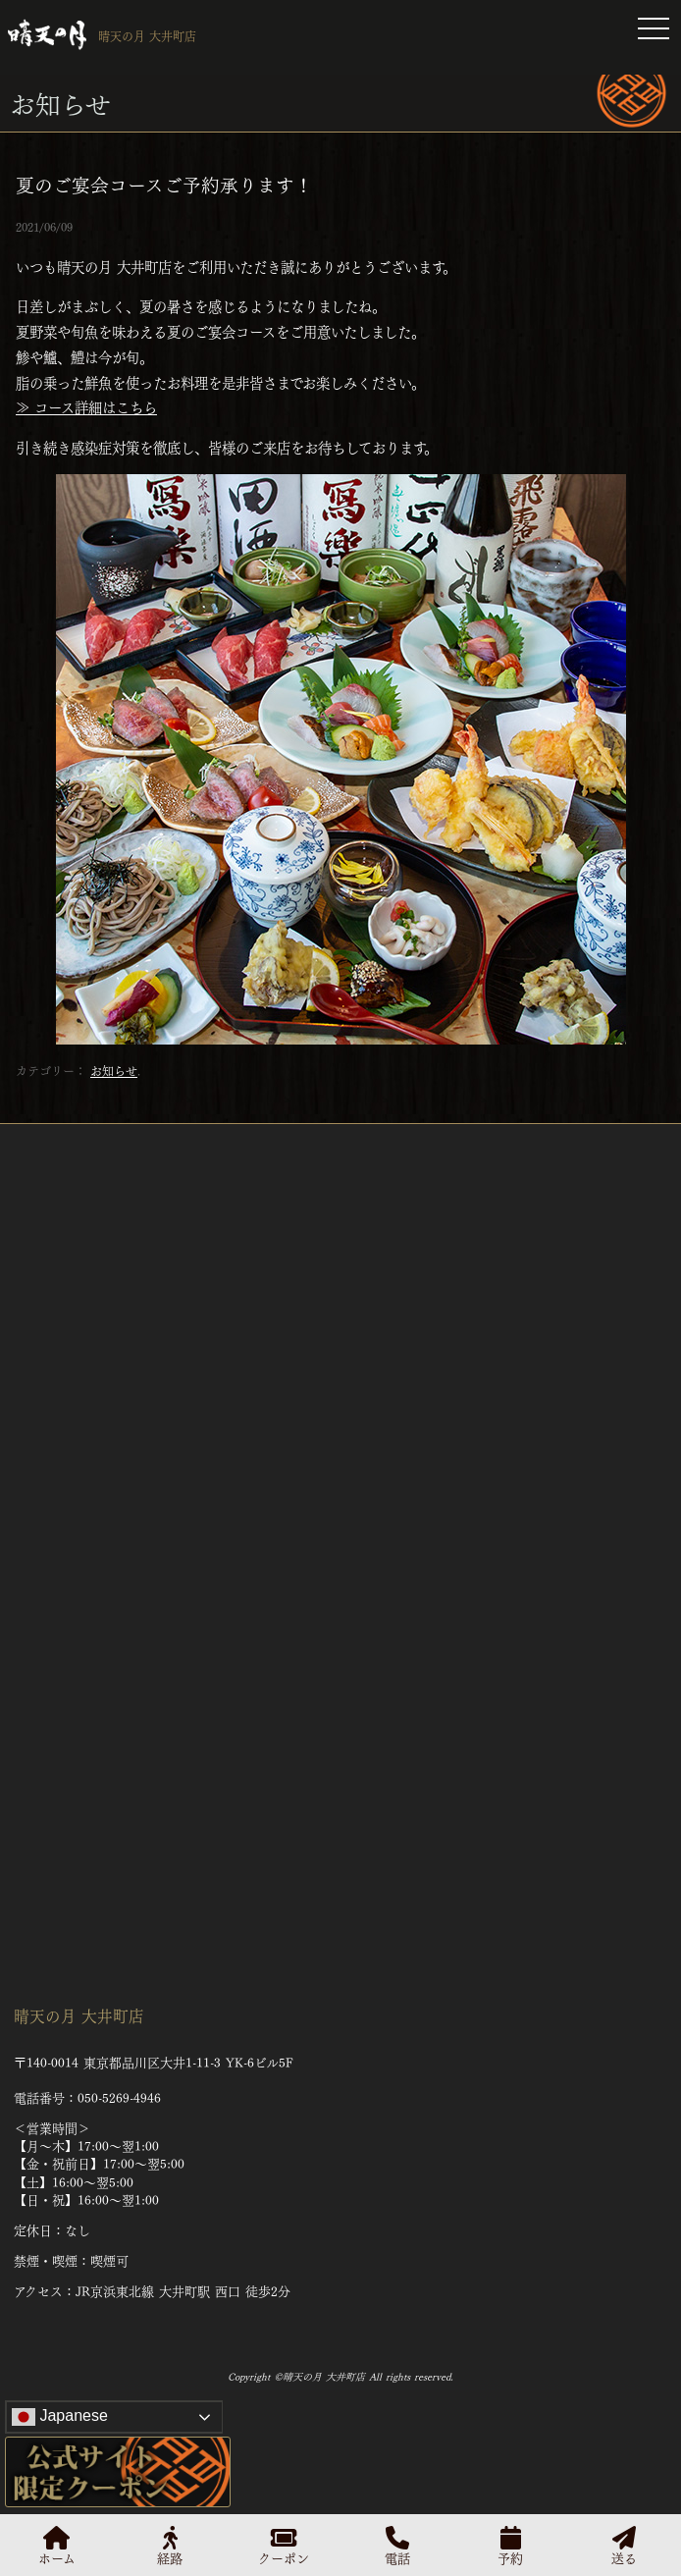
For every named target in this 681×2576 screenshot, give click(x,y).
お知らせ (113, 1070)
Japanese (60, 2417)
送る (624, 2545)
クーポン (283, 2545)
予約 (510, 2545)
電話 (397, 2545)
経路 (170, 2545)
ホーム (57, 2545)
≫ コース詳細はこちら (86, 406)
